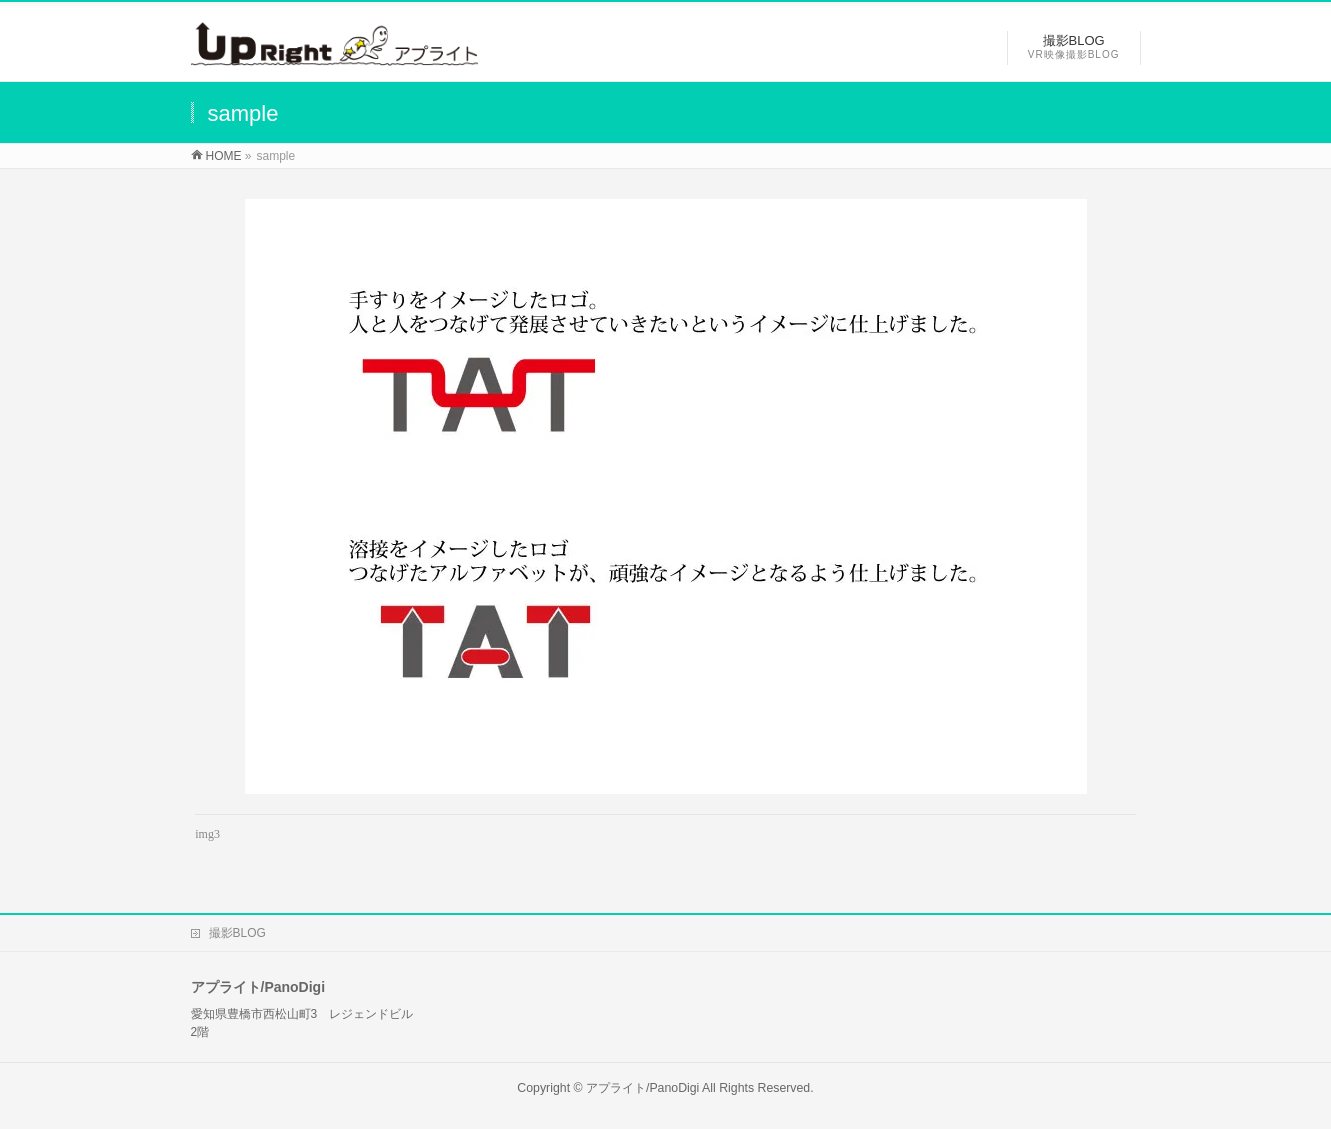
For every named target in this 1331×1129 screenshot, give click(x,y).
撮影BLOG (237, 933)
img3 (207, 834)
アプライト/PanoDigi (642, 1088)
